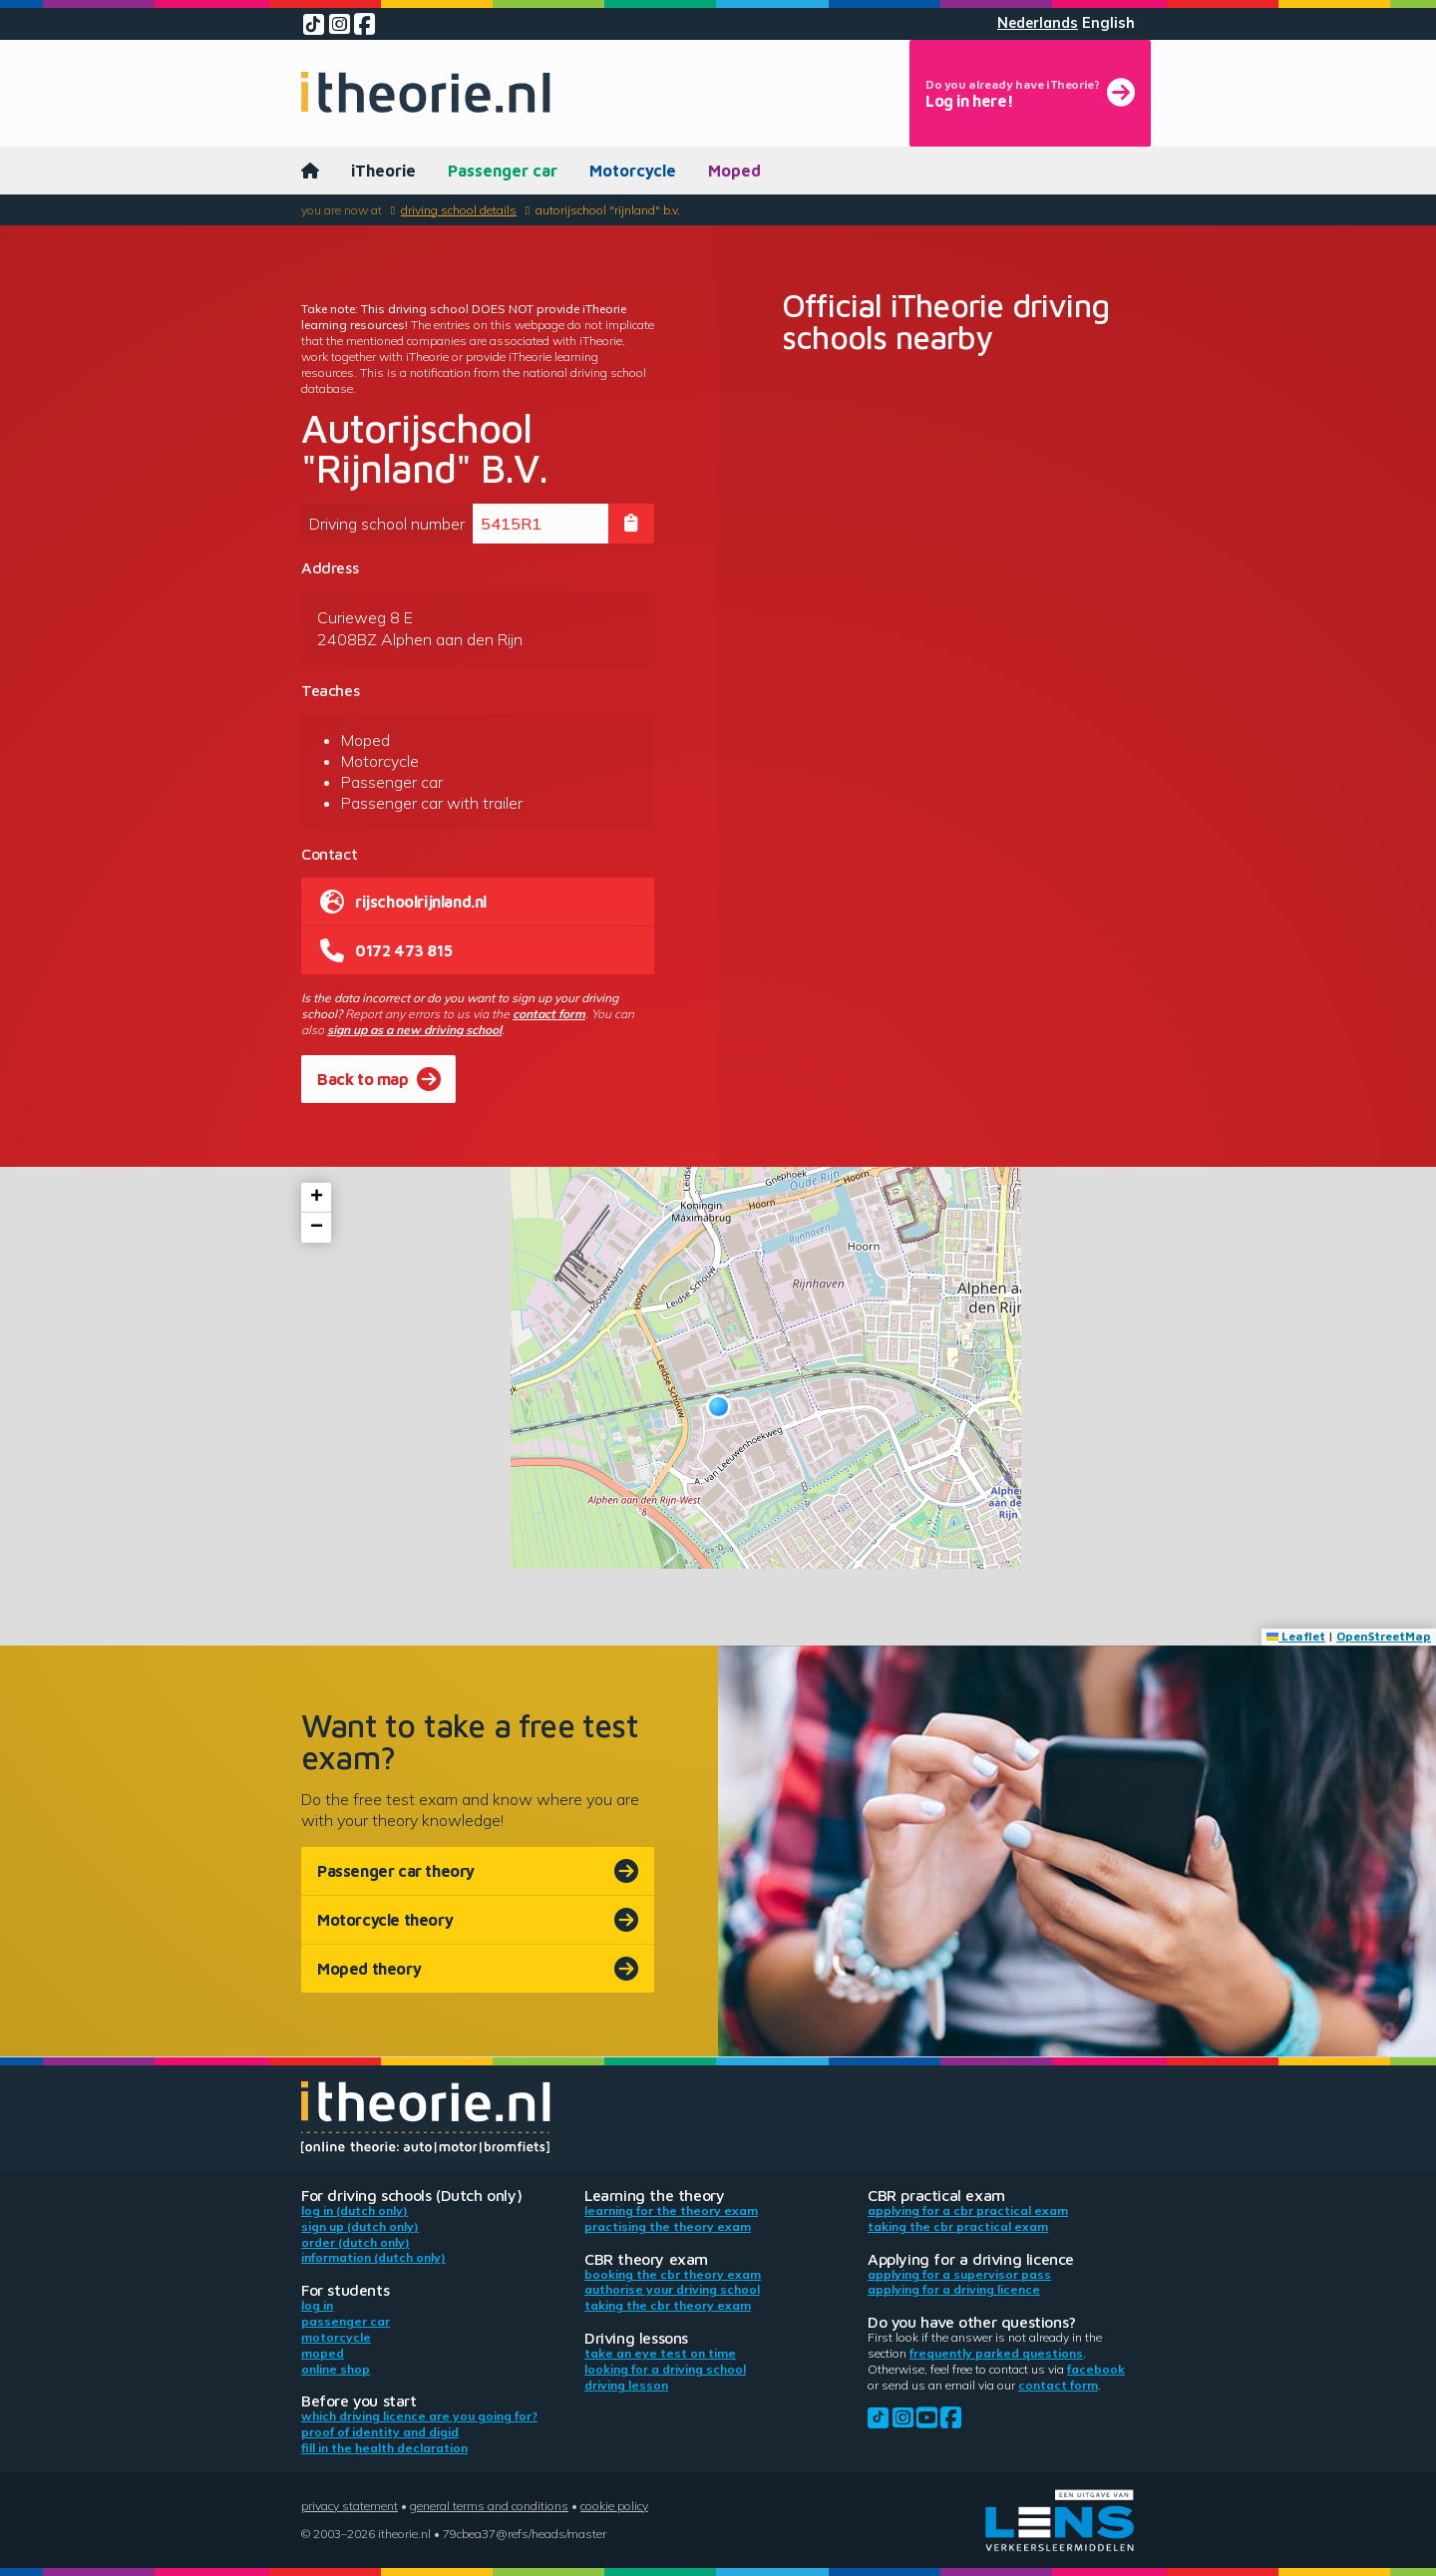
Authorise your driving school (672, 2289)
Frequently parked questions (996, 2353)
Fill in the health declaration (384, 2447)
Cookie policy (614, 2505)
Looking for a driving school (665, 2369)
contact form (549, 1013)
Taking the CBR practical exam (958, 2226)
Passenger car (502, 171)
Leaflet (1295, 1636)
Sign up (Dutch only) (360, 2226)
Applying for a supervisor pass (959, 2274)
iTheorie (383, 171)
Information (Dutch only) (373, 2257)
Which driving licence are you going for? (419, 2415)
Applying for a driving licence (954, 2289)
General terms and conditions (489, 2505)
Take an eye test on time (660, 2353)
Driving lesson (626, 2385)
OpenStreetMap (1383, 1636)
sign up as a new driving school (414, 1029)
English (1108, 23)
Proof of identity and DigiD (380, 2431)
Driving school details (459, 209)
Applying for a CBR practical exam (968, 2210)
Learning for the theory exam (671, 2210)
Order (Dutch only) (355, 2242)
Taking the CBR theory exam (667, 2305)
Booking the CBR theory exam (672, 2274)
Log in (317, 2305)
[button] (718, 1406)
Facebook (1096, 2369)
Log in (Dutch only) (354, 2210)
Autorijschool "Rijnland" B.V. (608, 209)
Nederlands (1037, 23)
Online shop (335, 2369)
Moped (734, 171)
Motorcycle (632, 171)
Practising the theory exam (667, 2226)
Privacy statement (349, 2505)
